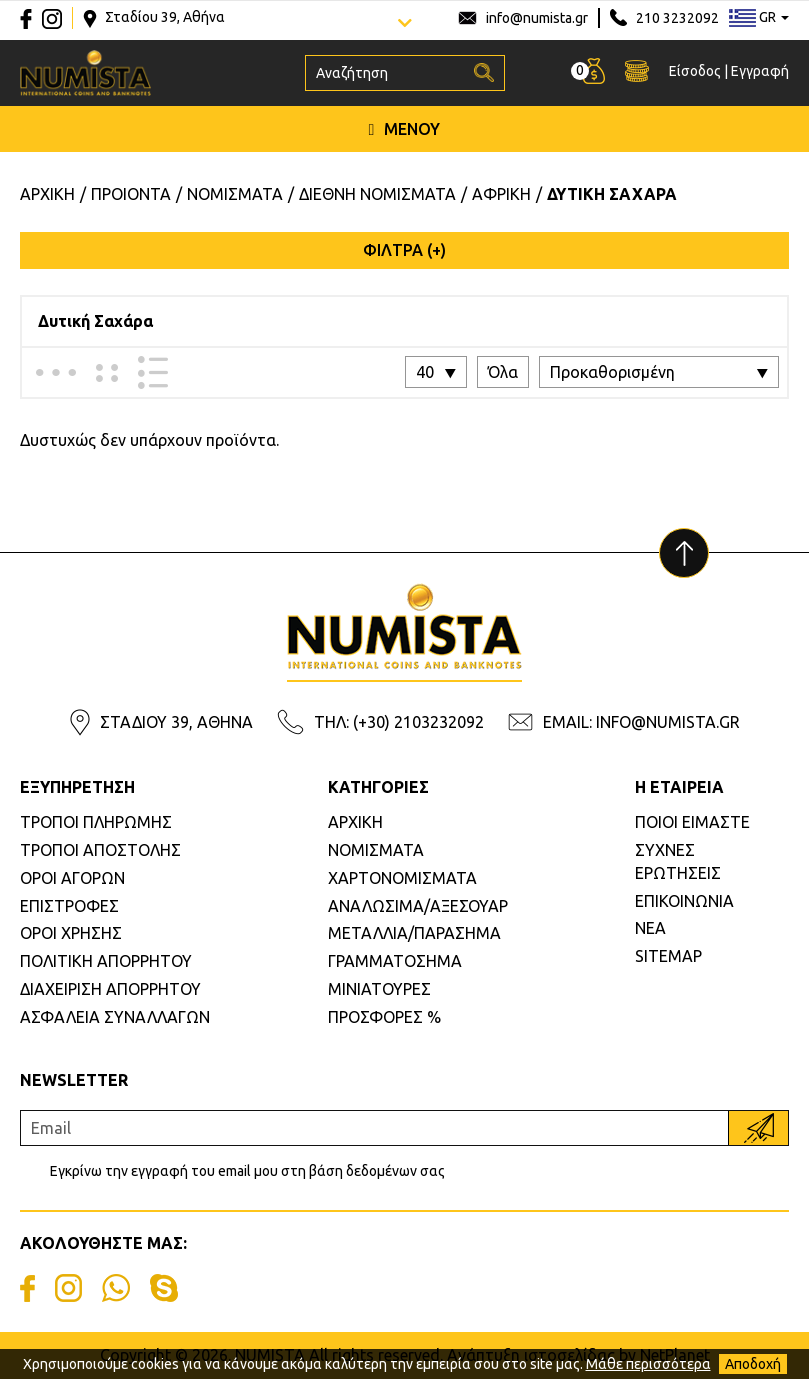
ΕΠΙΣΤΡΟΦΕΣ (69, 906)
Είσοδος (695, 71)
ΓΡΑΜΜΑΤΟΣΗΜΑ (395, 961)
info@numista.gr (537, 18)
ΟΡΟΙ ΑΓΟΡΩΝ (72, 878)
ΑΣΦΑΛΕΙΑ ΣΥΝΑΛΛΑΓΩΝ (115, 1017)
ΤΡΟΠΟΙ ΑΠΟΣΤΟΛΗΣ (100, 850)
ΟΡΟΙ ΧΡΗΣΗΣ (71, 933)
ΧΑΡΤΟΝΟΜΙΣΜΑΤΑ (402, 878)
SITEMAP (668, 956)
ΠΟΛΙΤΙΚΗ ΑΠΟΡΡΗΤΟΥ (106, 961)
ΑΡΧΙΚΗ (355, 822)
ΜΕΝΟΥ (405, 129)
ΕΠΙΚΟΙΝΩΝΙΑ (684, 901)
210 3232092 (677, 18)
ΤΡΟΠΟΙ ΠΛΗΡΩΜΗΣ (96, 822)
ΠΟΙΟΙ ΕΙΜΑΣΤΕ (692, 822)
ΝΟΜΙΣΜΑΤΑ (376, 850)
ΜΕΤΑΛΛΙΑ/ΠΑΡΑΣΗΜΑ (414, 933)
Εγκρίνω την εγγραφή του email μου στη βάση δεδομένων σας (247, 1171)
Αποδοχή (753, 1364)
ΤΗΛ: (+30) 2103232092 (399, 722)
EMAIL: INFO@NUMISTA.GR (641, 722)
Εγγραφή (760, 71)
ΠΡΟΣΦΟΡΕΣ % (384, 1017)
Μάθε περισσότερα (648, 1364)
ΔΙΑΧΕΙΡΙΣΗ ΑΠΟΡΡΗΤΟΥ (110, 989)
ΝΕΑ (650, 928)
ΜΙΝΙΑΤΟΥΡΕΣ (379, 989)
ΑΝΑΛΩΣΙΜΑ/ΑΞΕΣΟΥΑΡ (418, 906)
